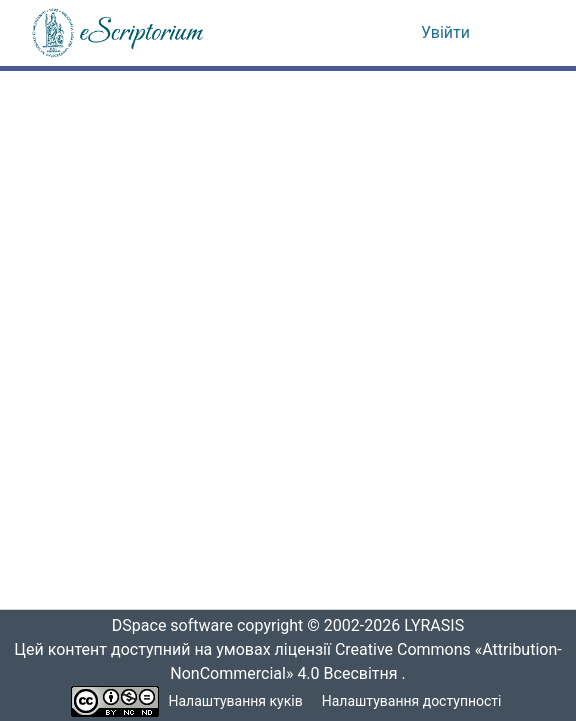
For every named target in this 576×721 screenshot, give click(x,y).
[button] (119, 33)
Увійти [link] (445, 33)
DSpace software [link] (166, 626)
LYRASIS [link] (439, 626)
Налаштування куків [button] (236, 701)
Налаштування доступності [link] (412, 701)
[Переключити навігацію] (518, 33)
